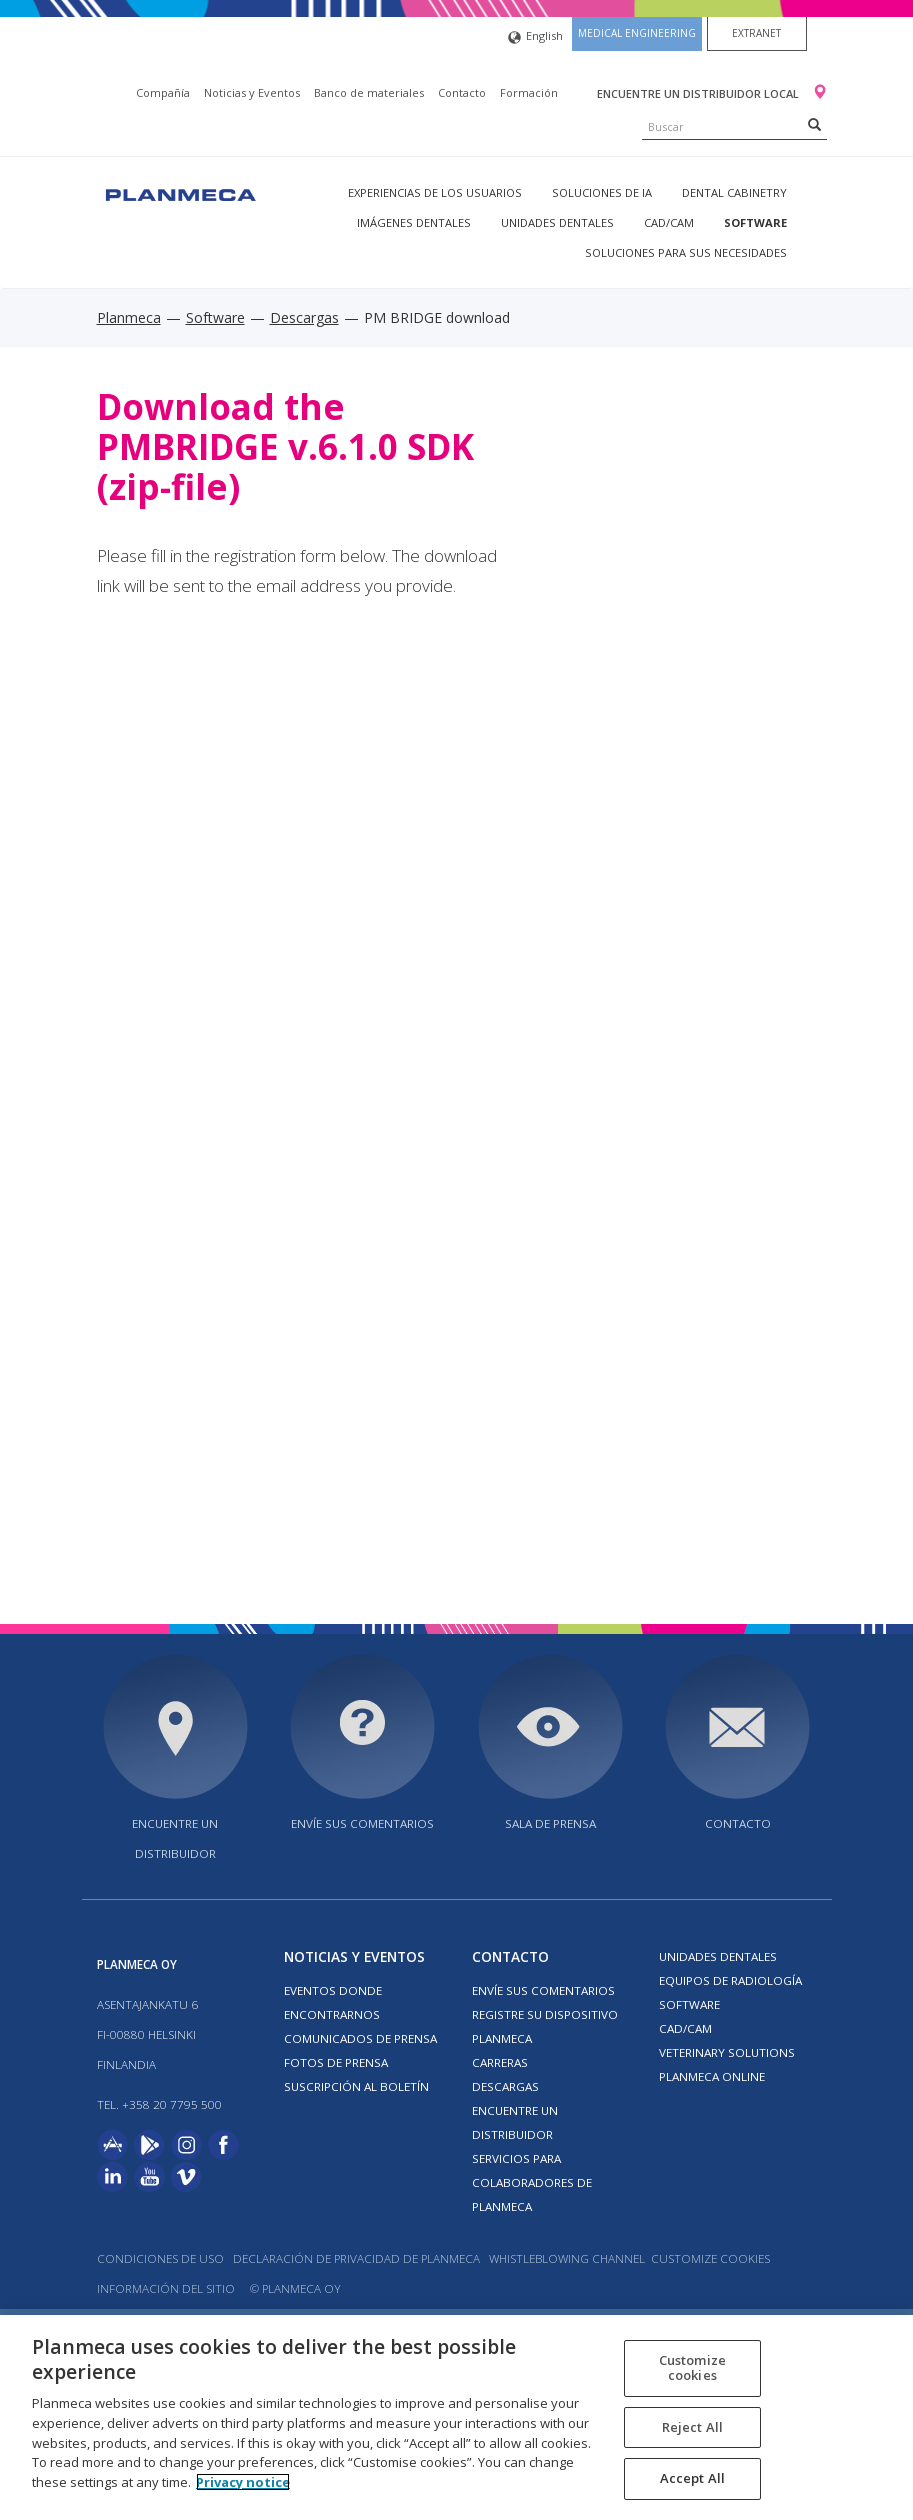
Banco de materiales (369, 92)
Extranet (756, 33)
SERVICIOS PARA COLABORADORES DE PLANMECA (532, 2182)
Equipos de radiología (730, 1980)
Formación (529, 92)
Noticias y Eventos (252, 92)
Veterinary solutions (727, 2052)
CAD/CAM (669, 222)
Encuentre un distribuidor (175, 1838)
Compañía (163, 92)
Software (755, 222)
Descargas (304, 317)
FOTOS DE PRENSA (336, 2062)
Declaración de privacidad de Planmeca (358, 2258)
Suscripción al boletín (356, 2086)
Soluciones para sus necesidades (686, 252)
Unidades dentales (557, 222)
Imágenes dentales (414, 222)
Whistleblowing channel (567, 2258)
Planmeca (129, 317)
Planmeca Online (712, 2076)
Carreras (500, 2062)
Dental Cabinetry (734, 192)
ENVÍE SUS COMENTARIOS (362, 1823)
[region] (456, 2417)
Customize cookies (710, 2258)
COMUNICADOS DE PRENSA (360, 2038)
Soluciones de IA (602, 192)
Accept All (692, 2478)
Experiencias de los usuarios (435, 192)
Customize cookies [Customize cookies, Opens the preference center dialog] (692, 2368)
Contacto (462, 92)
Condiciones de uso (160, 2258)
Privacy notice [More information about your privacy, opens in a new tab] (243, 2482)
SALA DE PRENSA (550, 1823)
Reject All (692, 2427)
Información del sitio (166, 2288)
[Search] (814, 124)
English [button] (535, 37)
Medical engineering (637, 33)
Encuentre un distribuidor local (699, 93)
